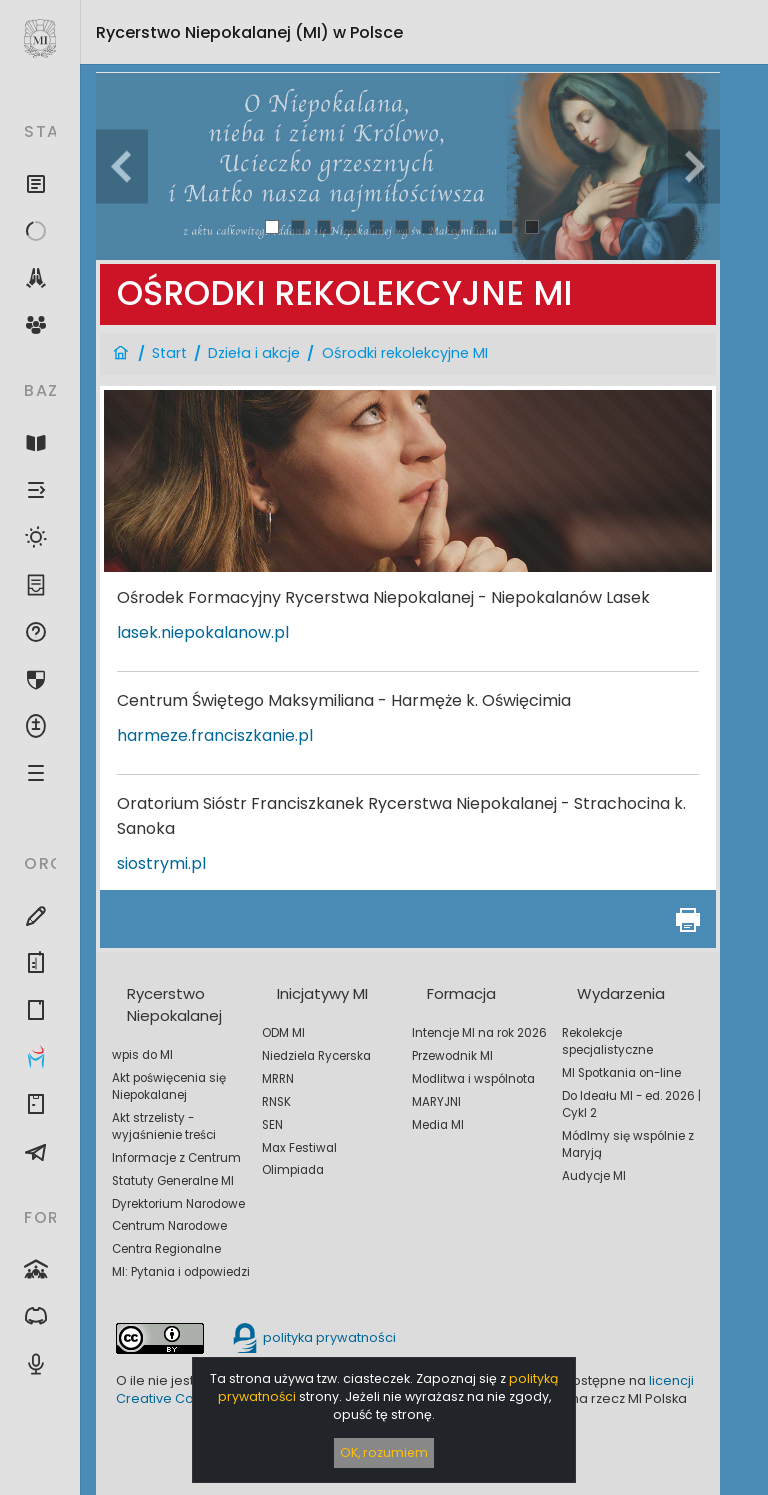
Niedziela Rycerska (316, 1056)
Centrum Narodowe (169, 1226)
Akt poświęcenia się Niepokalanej (169, 1086)
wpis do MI (142, 1055)
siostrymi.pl (161, 863)
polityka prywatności (313, 1337)
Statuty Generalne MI (173, 1181)
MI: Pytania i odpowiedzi (181, 1272)
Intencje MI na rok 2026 (479, 1033)
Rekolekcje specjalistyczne (607, 1041)
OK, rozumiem (384, 1452)
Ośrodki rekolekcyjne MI (405, 353)
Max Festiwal (299, 1148)
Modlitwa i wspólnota (473, 1079)
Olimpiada (293, 1170)
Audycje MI (594, 1176)
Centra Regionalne (166, 1249)
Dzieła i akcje (254, 353)
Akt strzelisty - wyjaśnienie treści (164, 1126)
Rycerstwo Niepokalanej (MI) (249, 32)
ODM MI (283, 1033)
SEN (272, 1125)
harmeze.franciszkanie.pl (215, 735)
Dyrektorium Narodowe (178, 1204)
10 (506, 226)
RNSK (276, 1102)
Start (169, 353)
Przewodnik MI (452, 1056)
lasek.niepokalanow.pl (203, 632)
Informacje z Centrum (176, 1158)
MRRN (278, 1079)
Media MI (438, 1125)
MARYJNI (436, 1102)
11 (532, 226)
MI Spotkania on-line (621, 1073)
